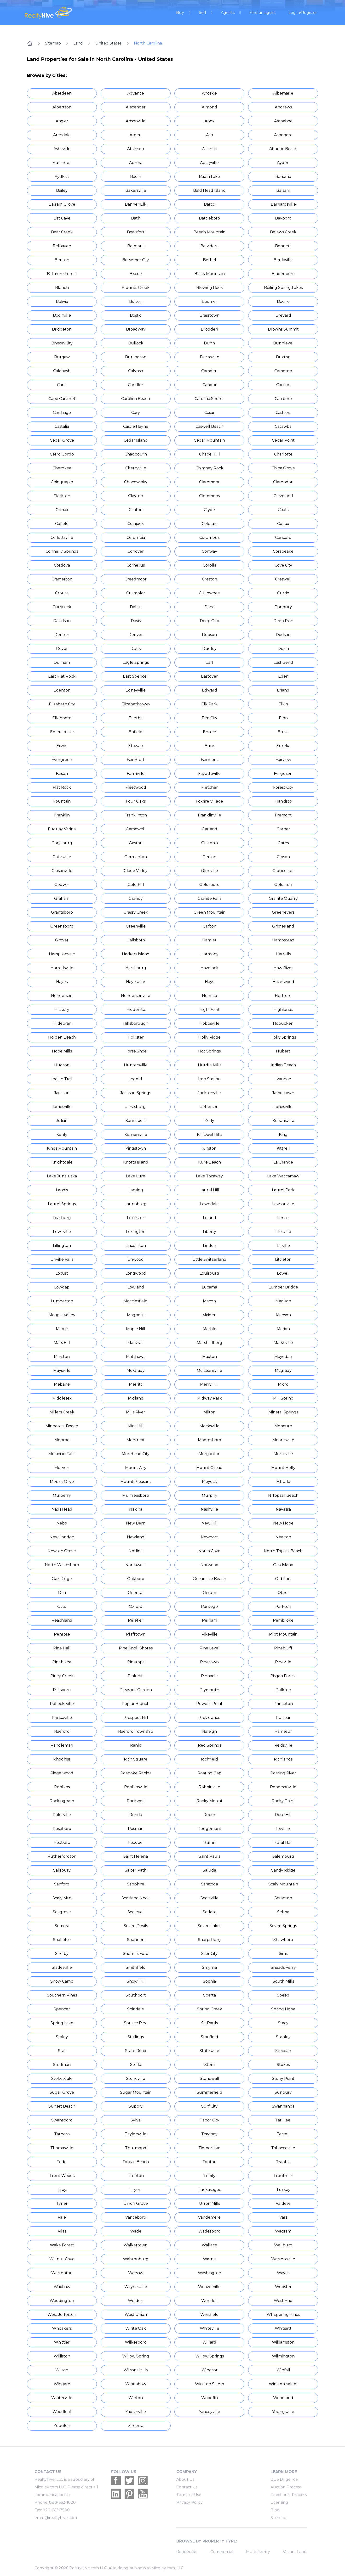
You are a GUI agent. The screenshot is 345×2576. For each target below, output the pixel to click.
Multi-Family (258, 2551)
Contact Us (186, 2487)
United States (108, 43)
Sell (203, 12)
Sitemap (53, 43)
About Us (185, 2479)
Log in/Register (302, 12)
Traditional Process (288, 2494)
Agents (228, 12)
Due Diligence (284, 2479)
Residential (186, 2551)
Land (78, 43)
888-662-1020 (62, 2502)
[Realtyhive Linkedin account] (116, 2494)
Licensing (279, 2502)
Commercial (221, 2551)
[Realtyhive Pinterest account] (129, 2494)
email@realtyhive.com (55, 2517)
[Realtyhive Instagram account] (143, 2480)
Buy (180, 12)
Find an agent (262, 12)
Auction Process (285, 2487)
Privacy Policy (189, 2502)
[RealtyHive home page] (68, 12)
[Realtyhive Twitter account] (129, 2480)
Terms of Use (188, 2494)
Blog (275, 2510)
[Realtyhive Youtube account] (143, 2494)
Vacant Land (295, 2551)
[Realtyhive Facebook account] (116, 2480)
